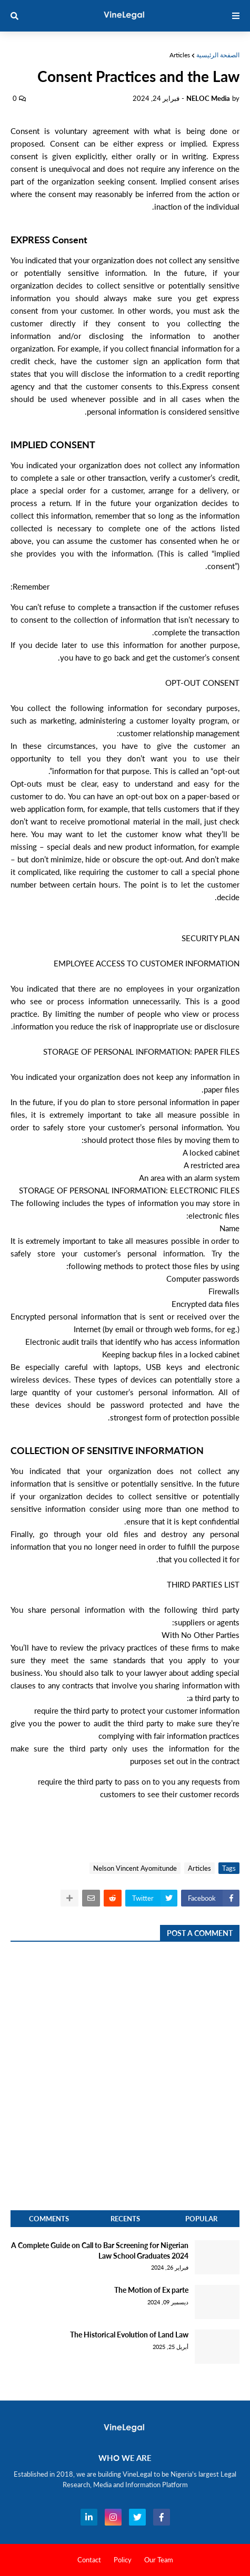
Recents (125, 2218)
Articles (179, 55)
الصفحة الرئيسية (217, 55)
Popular (201, 2218)
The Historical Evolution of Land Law (129, 2334)
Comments (49, 2218)
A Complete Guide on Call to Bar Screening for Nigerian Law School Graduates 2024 (99, 2250)
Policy (123, 2560)
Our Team (158, 2560)
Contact (89, 2560)
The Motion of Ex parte (151, 2289)
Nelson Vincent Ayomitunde (135, 1868)
